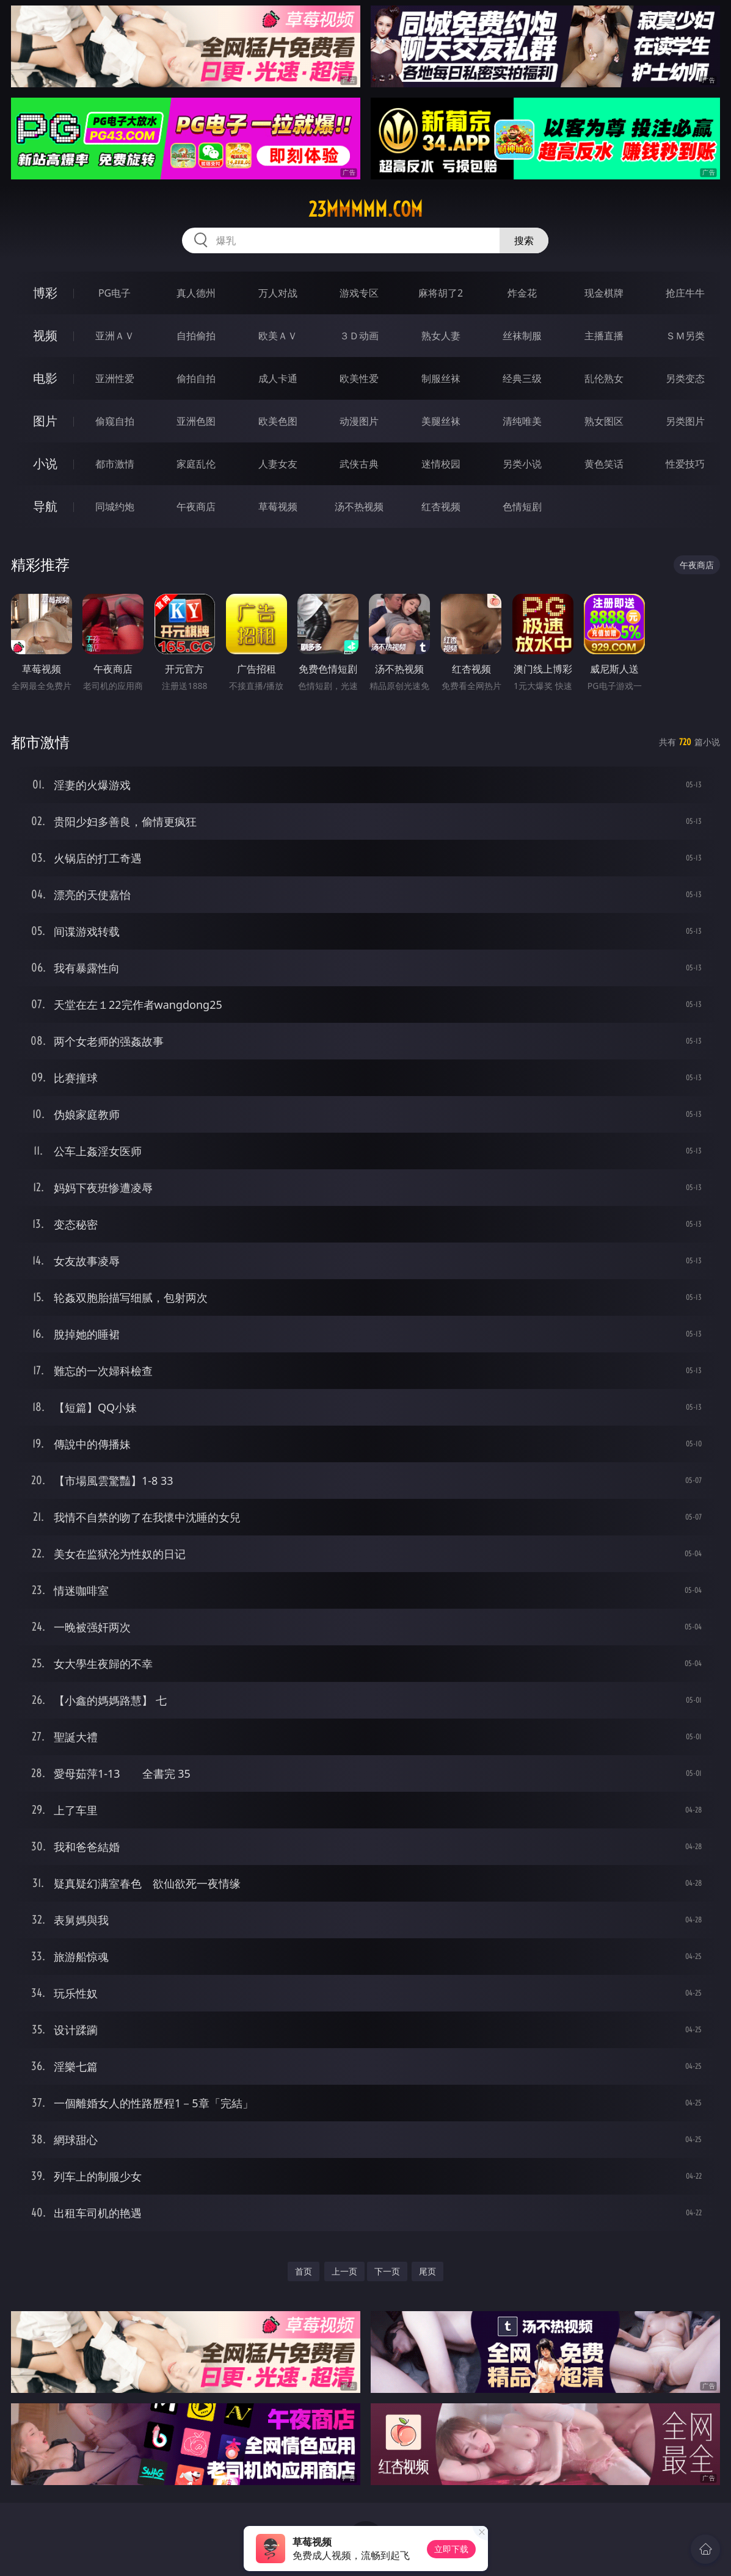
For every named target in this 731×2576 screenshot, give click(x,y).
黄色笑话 (604, 464)
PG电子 (114, 293)
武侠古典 (359, 464)
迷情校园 (440, 464)
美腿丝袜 (440, 421)
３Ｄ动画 (359, 335)
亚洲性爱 (114, 378)
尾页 (427, 2271)
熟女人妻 (440, 335)
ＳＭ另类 (685, 335)
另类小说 (522, 464)
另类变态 (685, 378)
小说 (45, 463)
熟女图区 (604, 421)
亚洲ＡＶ (114, 335)
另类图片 (685, 421)
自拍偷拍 (196, 335)
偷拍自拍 (196, 378)
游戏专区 (359, 293)
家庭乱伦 (196, 464)
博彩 (45, 292)
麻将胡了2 (440, 293)
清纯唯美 (522, 421)
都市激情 (114, 464)
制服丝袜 (440, 378)
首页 (303, 2271)
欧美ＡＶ (277, 335)
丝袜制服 (522, 335)
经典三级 (522, 378)
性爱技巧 (685, 464)
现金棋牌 (604, 293)
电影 (45, 378)
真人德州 (196, 293)
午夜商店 (196, 506)
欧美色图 (277, 421)
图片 (45, 421)
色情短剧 (522, 506)
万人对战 (277, 293)
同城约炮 (114, 506)
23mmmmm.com (365, 209)
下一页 (387, 2271)
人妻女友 (277, 464)
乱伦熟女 (604, 378)
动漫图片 (359, 421)
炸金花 (522, 293)
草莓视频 (277, 506)
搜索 (524, 240)
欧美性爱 (359, 378)
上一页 (344, 2271)
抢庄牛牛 (685, 293)
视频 (45, 335)
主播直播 (604, 335)
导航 (45, 506)
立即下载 (451, 2549)
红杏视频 (440, 506)
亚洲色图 (196, 421)
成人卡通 (277, 378)
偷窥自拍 (114, 421)
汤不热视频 (359, 506)
